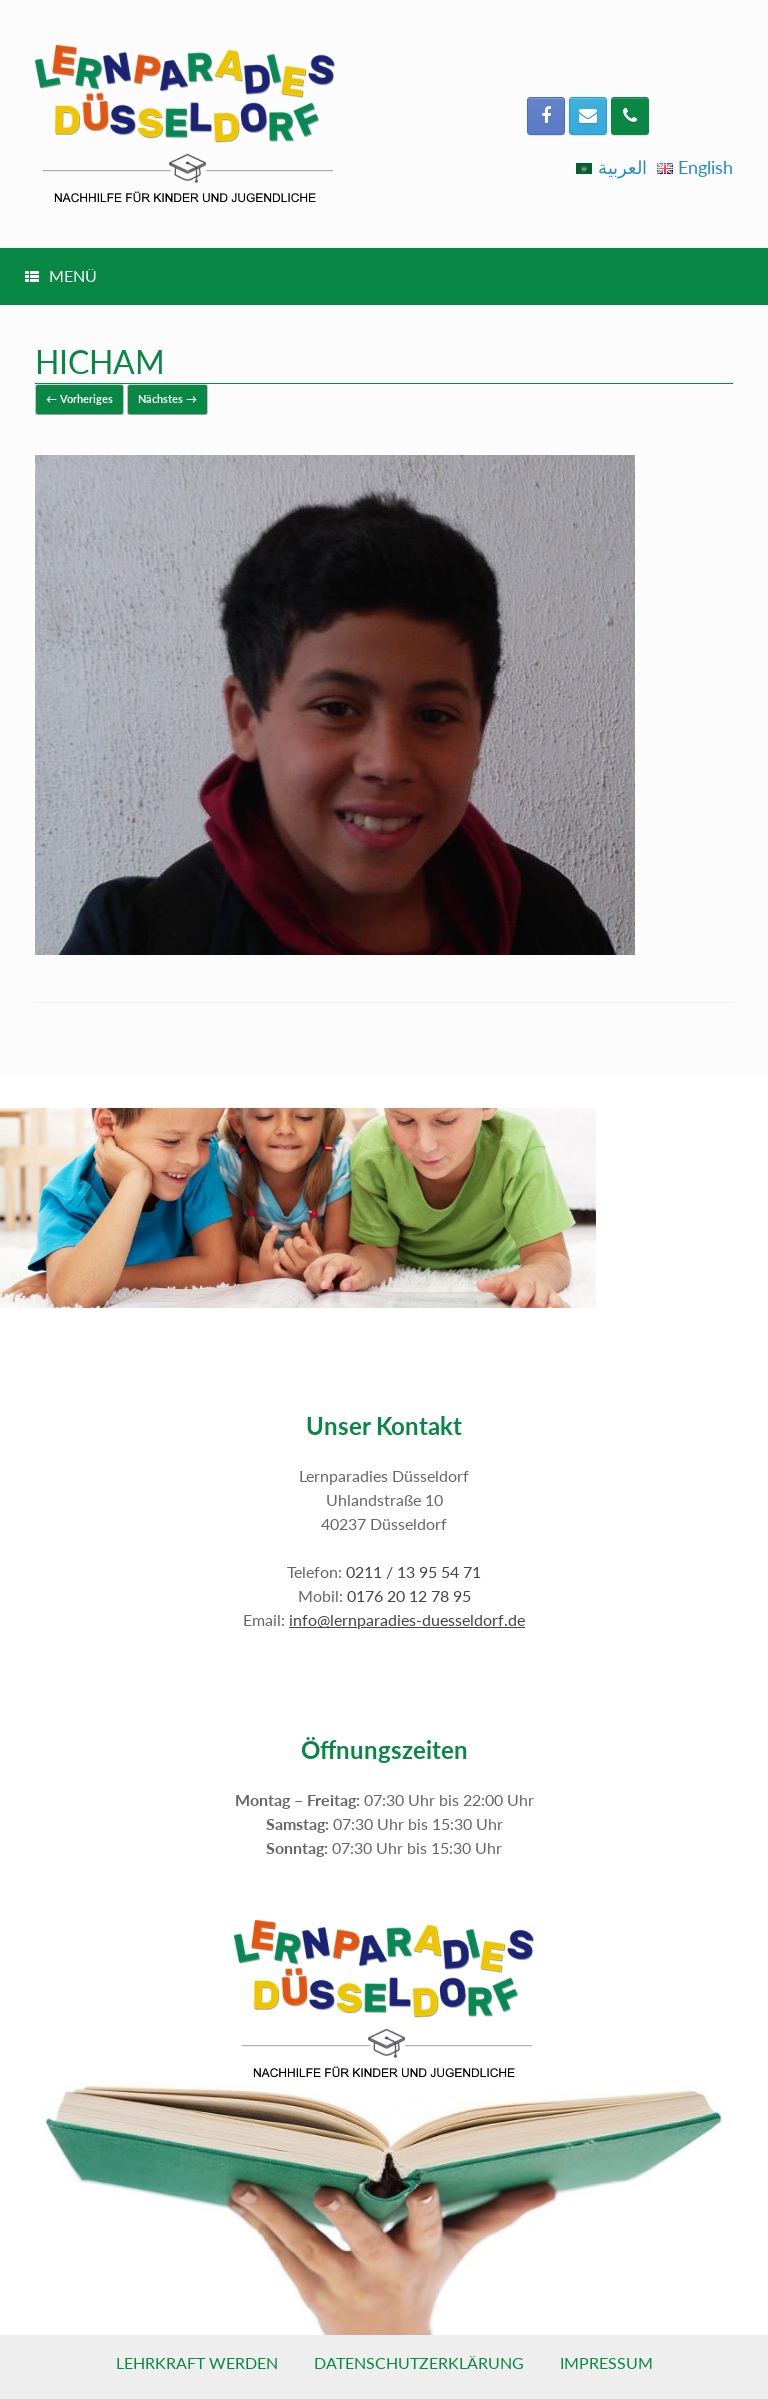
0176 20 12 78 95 (409, 1595)
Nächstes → (167, 398)
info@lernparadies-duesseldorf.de (407, 1619)
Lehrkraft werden (197, 2362)
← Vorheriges (79, 398)
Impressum (606, 2362)
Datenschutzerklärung (419, 2362)
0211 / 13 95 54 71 (413, 1571)
